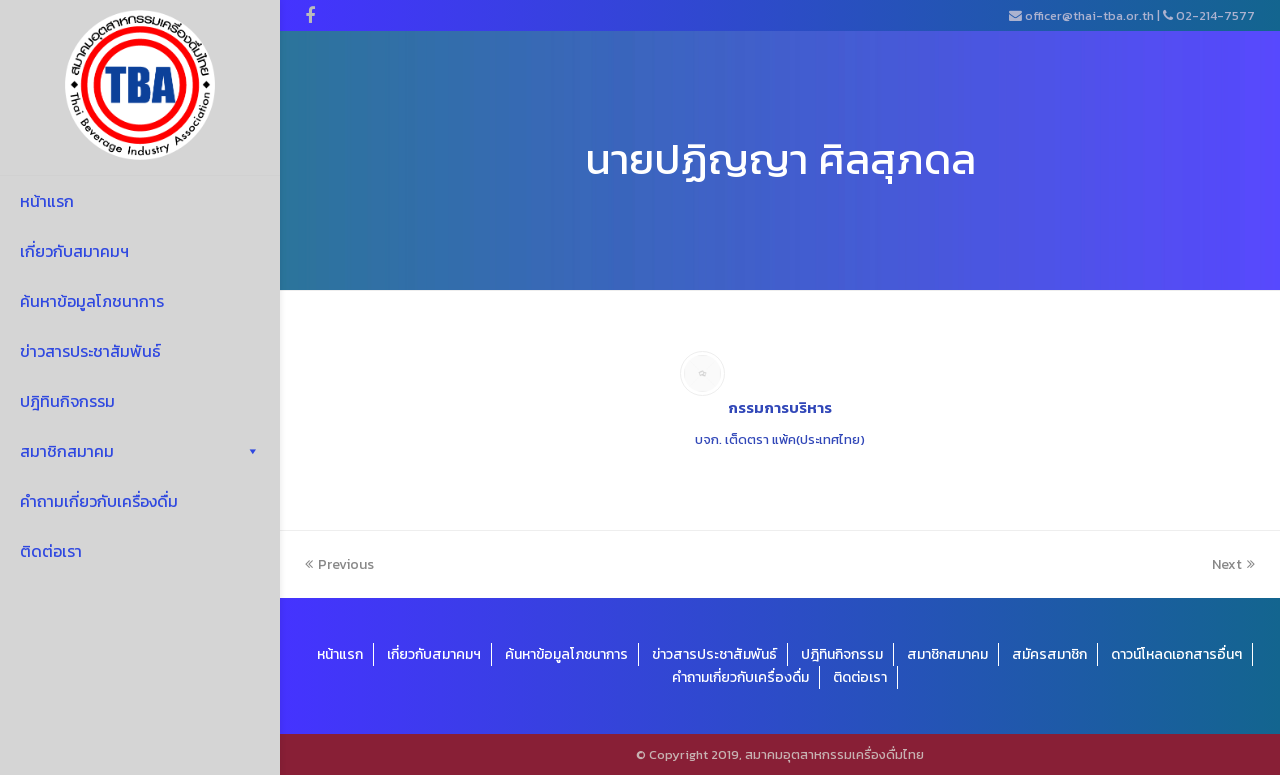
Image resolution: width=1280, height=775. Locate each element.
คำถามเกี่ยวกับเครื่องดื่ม (99, 501)
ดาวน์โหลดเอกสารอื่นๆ (1176, 654)
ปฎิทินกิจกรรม (67, 401)
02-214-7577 (1215, 15)
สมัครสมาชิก (1049, 654)
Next (1233, 564)
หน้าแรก (47, 201)
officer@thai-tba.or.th (1089, 15)
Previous (339, 564)
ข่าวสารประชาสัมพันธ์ (90, 351)
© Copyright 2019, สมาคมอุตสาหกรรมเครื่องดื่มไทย (780, 754)
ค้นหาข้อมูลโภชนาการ (92, 301)
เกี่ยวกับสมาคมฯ (74, 251)
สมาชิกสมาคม (140, 451)
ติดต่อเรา (51, 551)
